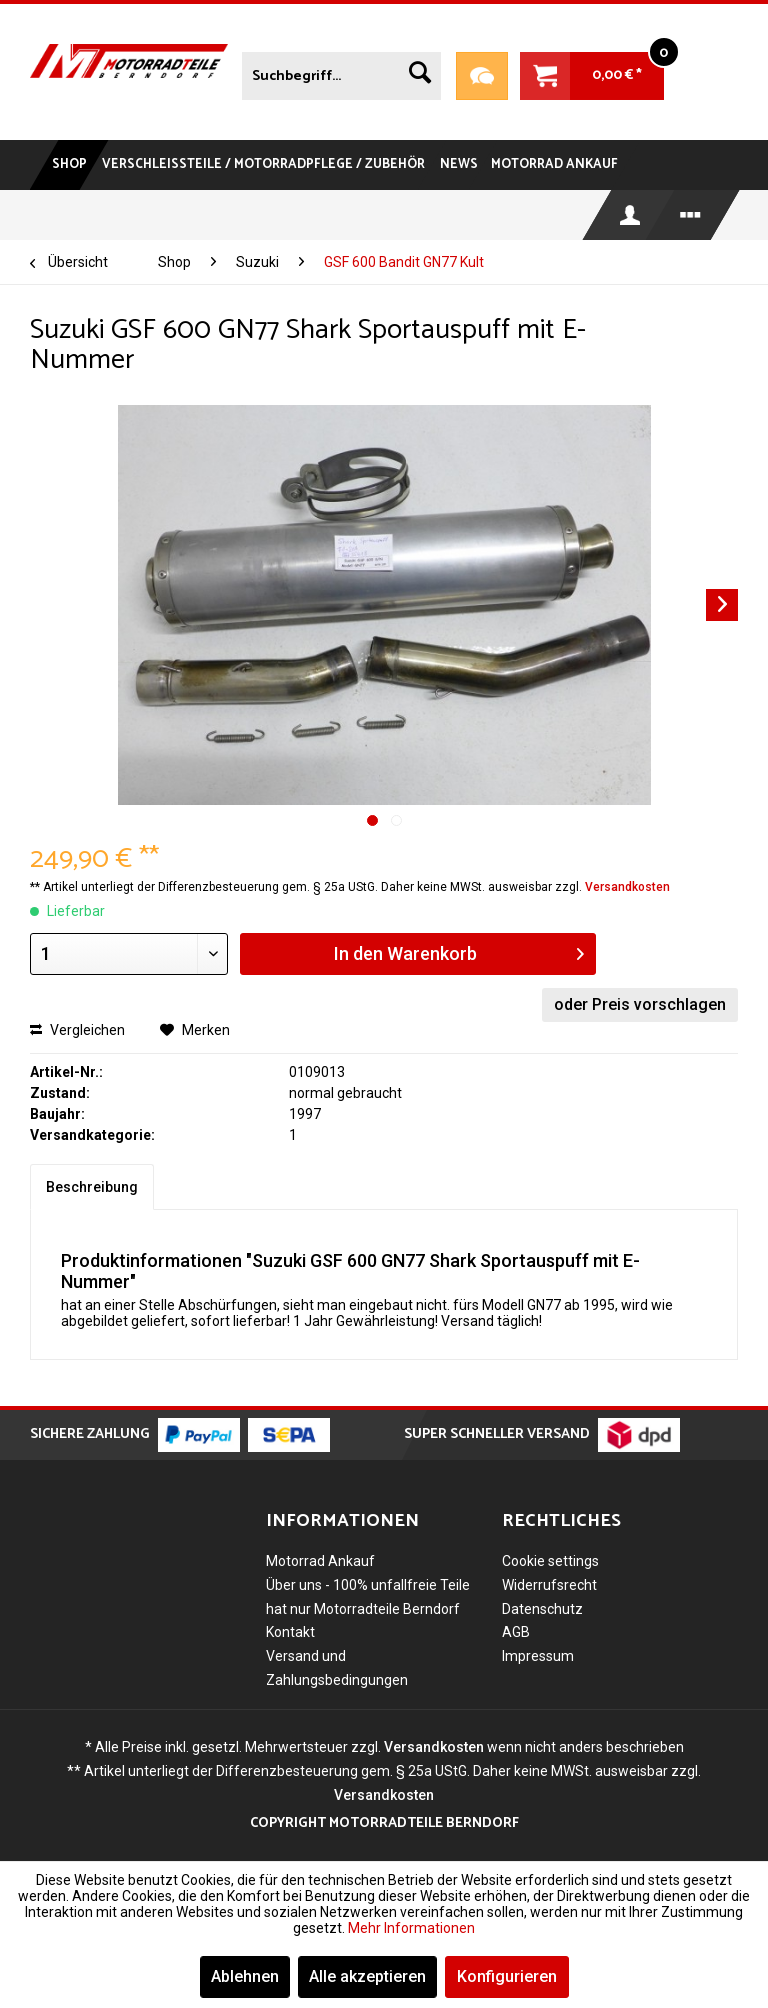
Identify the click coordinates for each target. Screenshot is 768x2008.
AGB (516, 1632)
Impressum (538, 1656)
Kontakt (290, 1632)
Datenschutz (542, 1609)
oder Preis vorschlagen (640, 1004)
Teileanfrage (482, 76)
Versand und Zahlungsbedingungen (337, 1668)
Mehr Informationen (411, 1928)
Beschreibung (92, 1187)
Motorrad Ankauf (320, 1561)
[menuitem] (341, 72)
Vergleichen (77, 1030)
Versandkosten (627, 887)
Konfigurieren (507, 1976)
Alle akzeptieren (367, 1976)
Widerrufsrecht (549, 1585)
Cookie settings (550, 1561)
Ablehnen (245, 1976)
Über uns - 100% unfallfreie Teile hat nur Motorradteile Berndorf (368, 1597)
